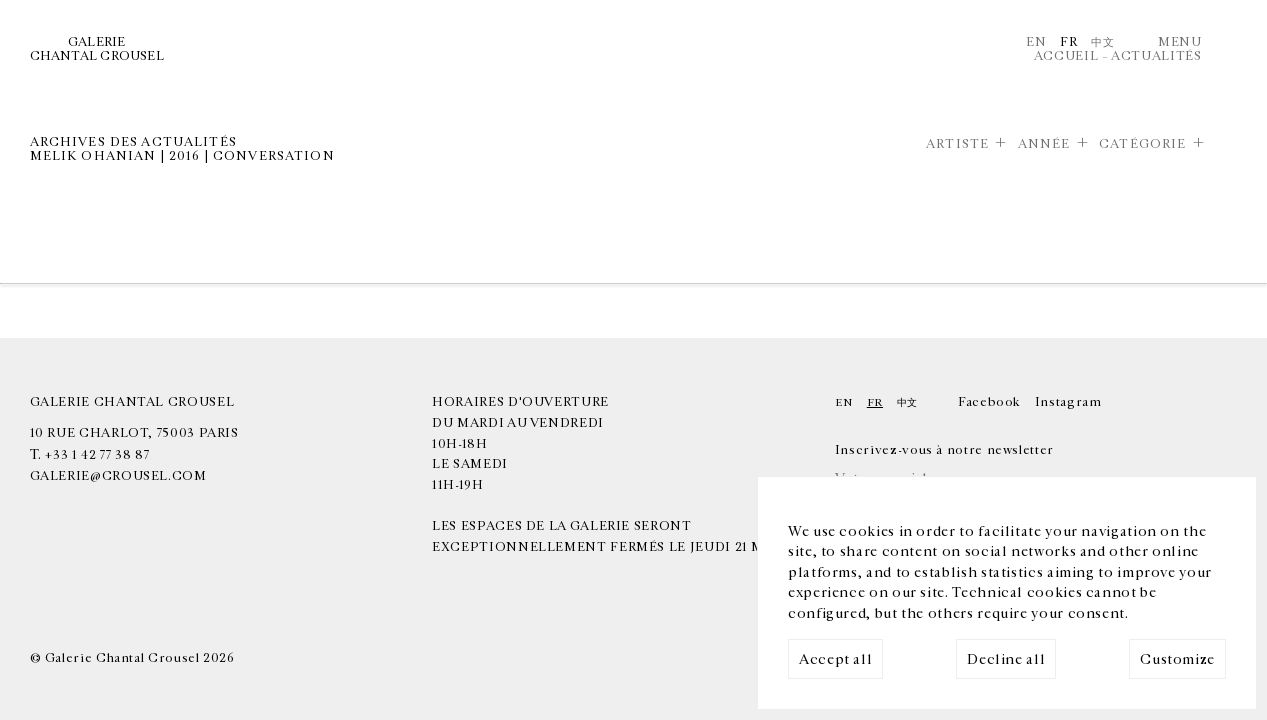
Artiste (957, 144)
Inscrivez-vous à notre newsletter (944, 450)
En (1036, 42)
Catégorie (1142, 144)
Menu (1180, 42)
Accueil (1066, 56)
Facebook (989, 402)
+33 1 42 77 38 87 (97, 455)
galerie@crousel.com (118, 476)
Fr (1068, 42)
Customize (1177, 659)
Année (1044, 144)
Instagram (1068, 402)
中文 (1102, 42)
